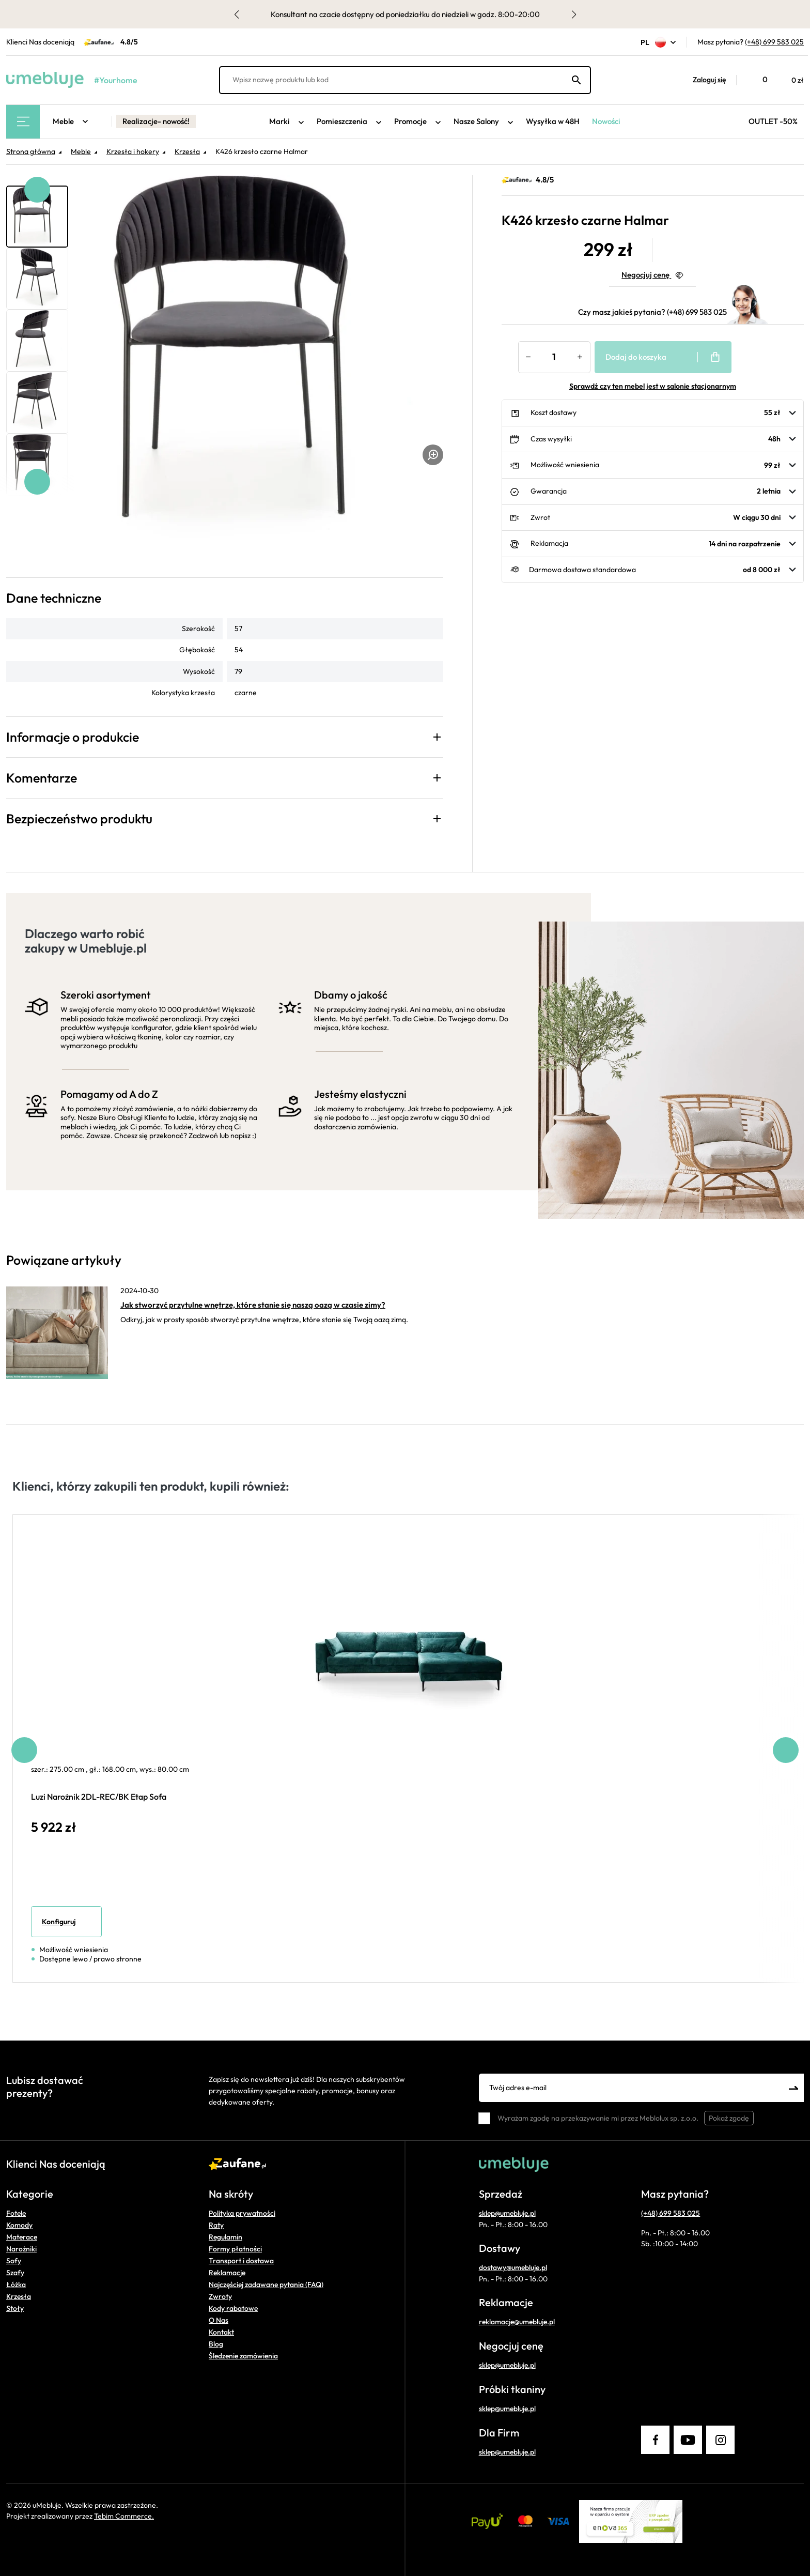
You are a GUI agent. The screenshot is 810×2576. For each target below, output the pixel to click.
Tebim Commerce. (124, 2516)
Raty (216, 2225)
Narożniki (21, 2248)
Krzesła (18, 2296)
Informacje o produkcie (72, 737)
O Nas (218, 2320)
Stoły (15, 2308)
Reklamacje (227, 2272)
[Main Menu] (23, 122)
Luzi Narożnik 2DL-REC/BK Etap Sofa (98, 1796)
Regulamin (225, 2237)
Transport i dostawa (241, 2260)
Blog (216, 2344)
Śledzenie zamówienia (243, 2355)
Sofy (13, 2260)
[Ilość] (554, 357)
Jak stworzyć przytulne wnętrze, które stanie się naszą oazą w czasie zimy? (252, 1305)
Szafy (15, 2272)
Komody (19, 2225)
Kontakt (221, 2332)
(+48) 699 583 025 (774, 42)
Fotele (16, 2213)
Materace (21, 2237)
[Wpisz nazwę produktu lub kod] (405, 80)
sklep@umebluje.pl (507, 2213)
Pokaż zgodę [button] (729, 2118)
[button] (704, 80)
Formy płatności (235, 2248)
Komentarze (41, 778)
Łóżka (16, 2284)
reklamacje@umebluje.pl (517, 2321)
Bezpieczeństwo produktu (79, 818)
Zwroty (220, 2296)
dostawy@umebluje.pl (513, 2267)
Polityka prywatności (242, 2213)
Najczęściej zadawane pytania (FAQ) (266, 2284)
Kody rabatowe (233, 2308)
